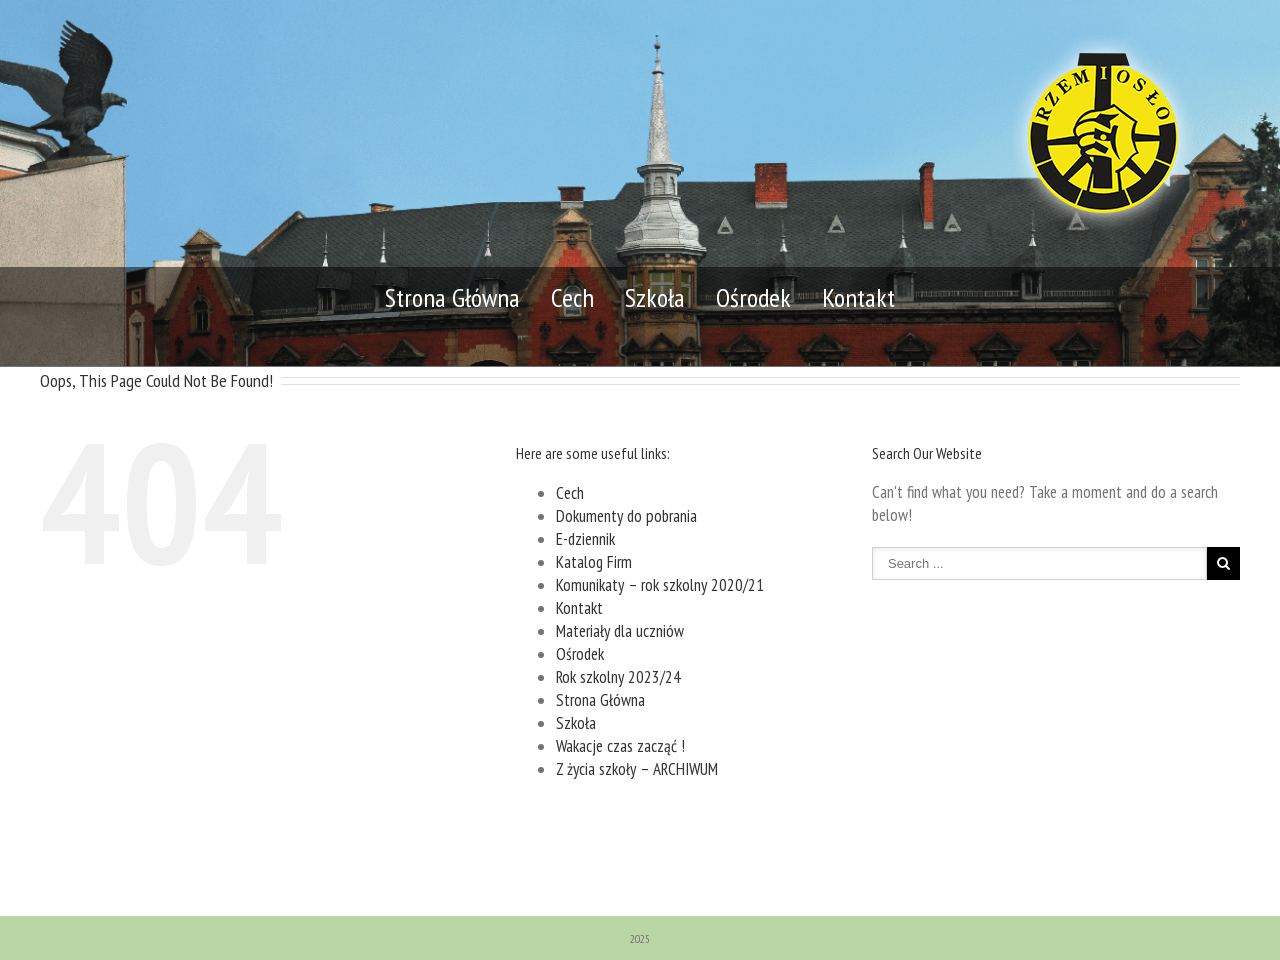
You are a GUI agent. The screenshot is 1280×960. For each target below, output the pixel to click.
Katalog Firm (594, 562)
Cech (572, 297)
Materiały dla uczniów (620, 631)
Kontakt (858, 297)
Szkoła (655, 297)
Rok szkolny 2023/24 (618, 677)
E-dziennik (585, 539)
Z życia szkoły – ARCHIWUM (637, 769)
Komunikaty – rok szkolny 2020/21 (660, 585)
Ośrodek (753, 297)
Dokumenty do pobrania (626, 516)
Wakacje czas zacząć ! (620, 746)
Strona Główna (452, 297)
